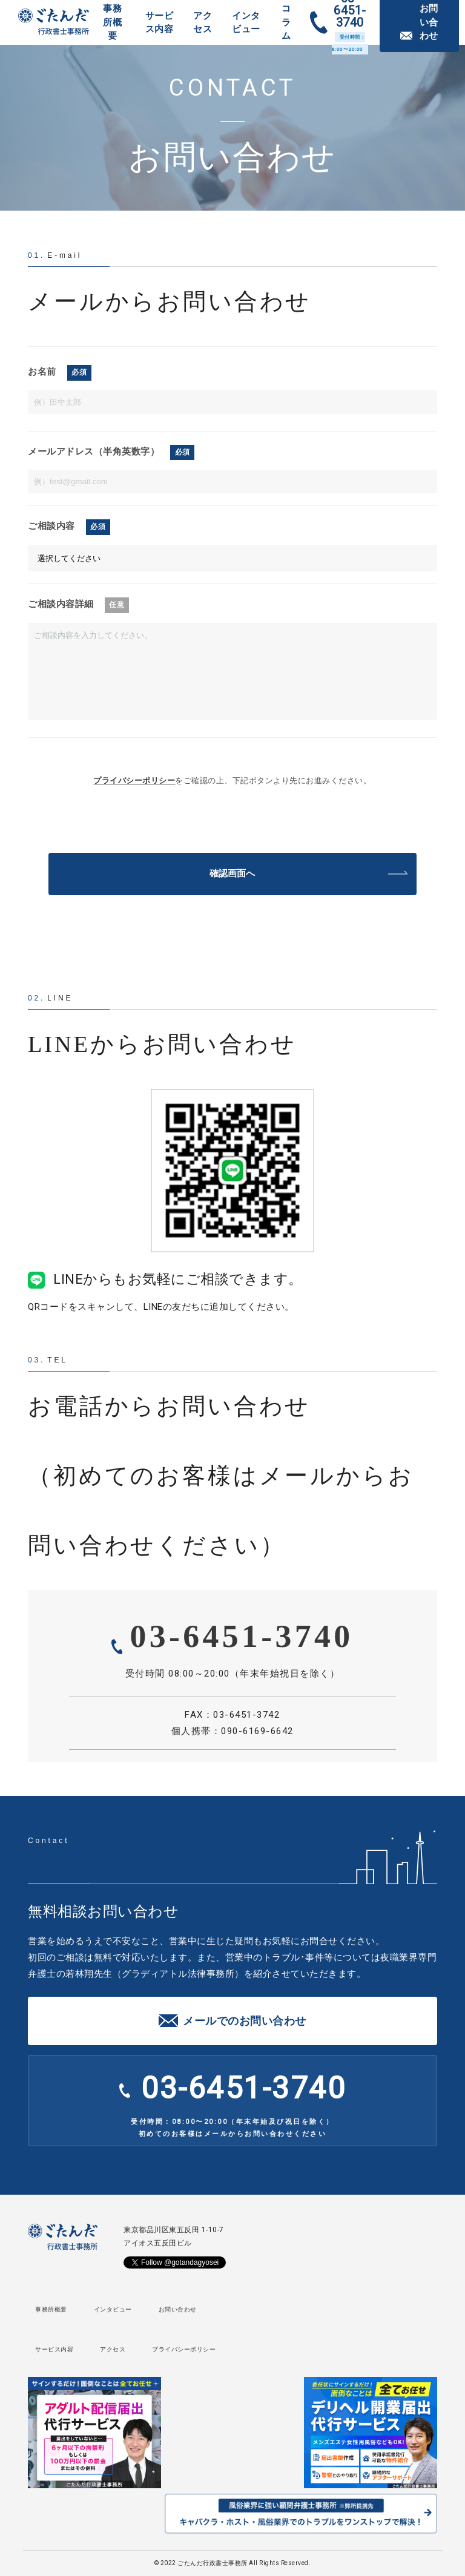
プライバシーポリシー (134, 780)
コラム (286, 22)
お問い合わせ (178, 2309)
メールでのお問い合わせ (244, 2020)
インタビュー (246, 22)
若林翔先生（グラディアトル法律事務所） (154, 1973)
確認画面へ (232, 873)
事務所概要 (112, 22)
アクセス (202, 22)
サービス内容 (159, 22)
